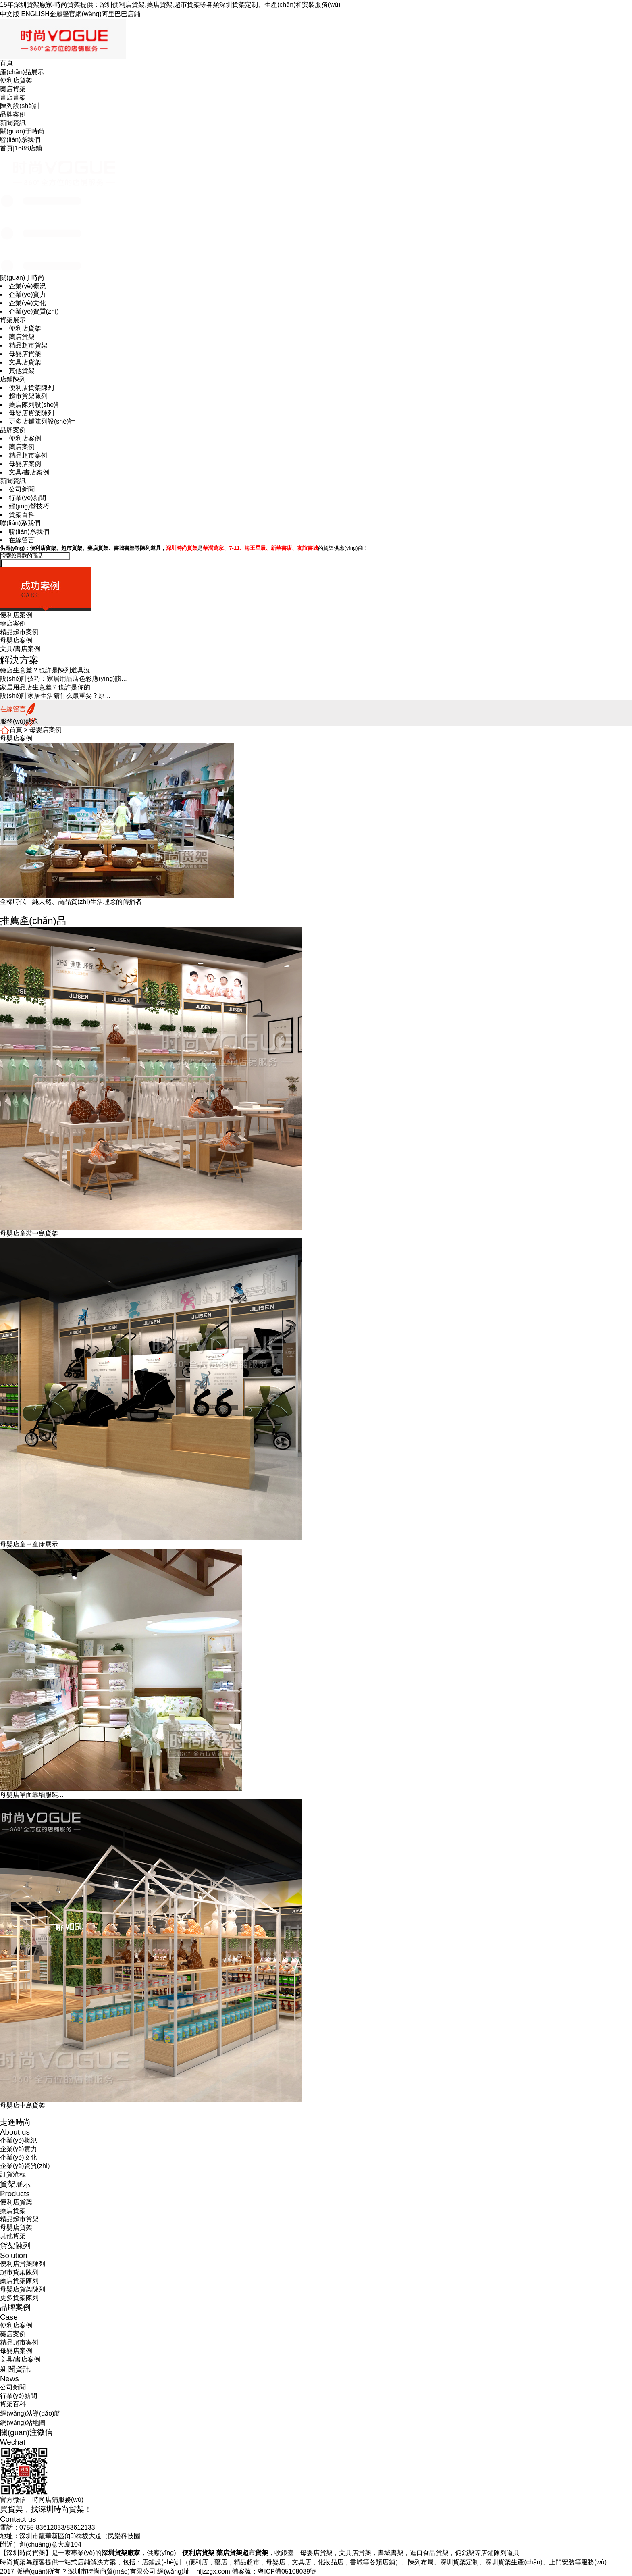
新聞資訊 (13, 122)
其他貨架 (22, 370)
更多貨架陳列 (19, 2297)
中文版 (9, 13)
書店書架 (13, 97)
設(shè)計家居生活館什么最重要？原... (55, 695)
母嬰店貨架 (25, 353)
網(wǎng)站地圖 (23, 2422)
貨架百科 (22, 514)
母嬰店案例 (25, 463)
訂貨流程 (13, 2174)
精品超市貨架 (28, 345)
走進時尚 (15, 2122)
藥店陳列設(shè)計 (35, 404)
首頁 (6, 62)
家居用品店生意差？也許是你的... (48, 687)
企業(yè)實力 (27, 294)
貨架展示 (13, 319)
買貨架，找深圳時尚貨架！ (46, 2509)
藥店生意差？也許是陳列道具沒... (48, 670)
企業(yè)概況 (27, 286)
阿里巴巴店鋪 (121, 13)
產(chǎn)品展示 (22, 72)
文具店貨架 (25, 362)
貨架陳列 (15, 2245)
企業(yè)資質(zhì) (34, 311)
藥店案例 (22, 446)
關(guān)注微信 (26, 2432)
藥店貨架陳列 (19, 2280)
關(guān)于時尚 (22, 131)
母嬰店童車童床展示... (31, 1544)
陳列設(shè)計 (20, 105)
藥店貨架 (13, 88)
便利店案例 (25, 438)
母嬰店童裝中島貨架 (29, 1233)
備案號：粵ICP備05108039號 (274, 2571)
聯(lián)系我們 (20, 139)
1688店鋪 (28, 148)
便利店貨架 (16, 80)
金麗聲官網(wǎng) (76, 13)
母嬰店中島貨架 (22, 2105)
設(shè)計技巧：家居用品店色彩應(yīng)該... (63, 678)
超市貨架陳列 (28, 396)
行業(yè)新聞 (27, 497)
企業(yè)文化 (27, 303)
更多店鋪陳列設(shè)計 (42, 421)
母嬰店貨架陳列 (31, 413)
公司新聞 (22, 489)
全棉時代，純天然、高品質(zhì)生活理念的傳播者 (71, 901)
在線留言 (22, 540)
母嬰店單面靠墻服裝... (31, 1794)
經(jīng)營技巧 (29, 506)
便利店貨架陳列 (31, 387)
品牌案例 (13, 114)
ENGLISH (35, 13)
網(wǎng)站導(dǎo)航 (30, 2413)
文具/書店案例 (29, 472)
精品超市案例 (28, 455)
